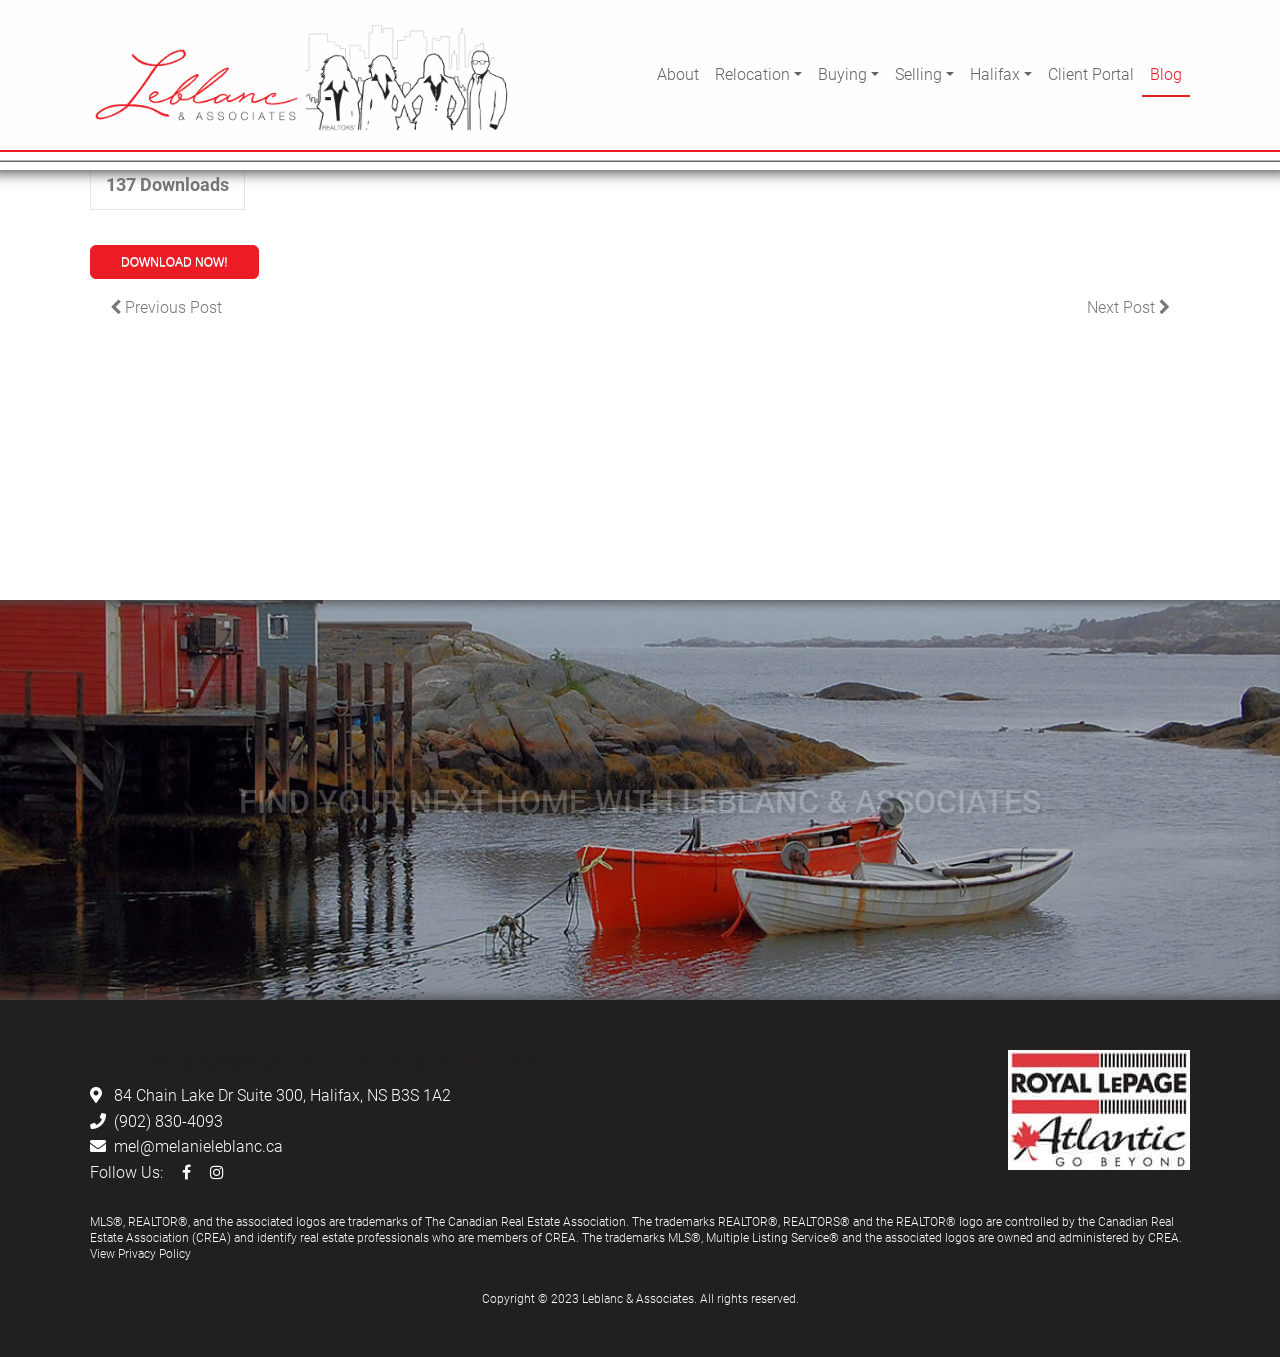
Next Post (1128, 306)
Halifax (995, 73)
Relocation (752, 73)
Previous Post (166, 306)
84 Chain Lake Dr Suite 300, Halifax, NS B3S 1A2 (282, 1094)
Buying (842, 73)
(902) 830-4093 (168, 1120)
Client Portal (1091, 73)
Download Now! (174, 262)
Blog (1166, 73)
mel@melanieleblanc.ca (198, 1145)
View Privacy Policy (140, 1253)
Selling (918, 73)
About (678, 73)
